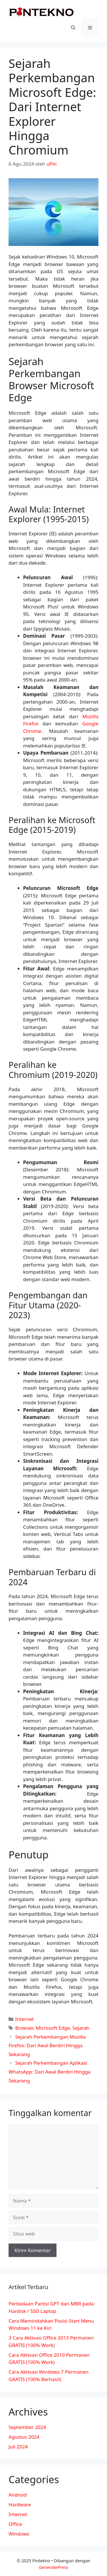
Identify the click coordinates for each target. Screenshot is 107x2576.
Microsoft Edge (53, 2028)
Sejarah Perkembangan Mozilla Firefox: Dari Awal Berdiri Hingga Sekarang (47, 2045)
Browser (24, 2028)
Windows (19, 2533)
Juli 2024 (18, 2446)
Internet (24, 2019)
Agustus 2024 (24, 2437)
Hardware (20, 2504)
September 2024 (27, 2427)
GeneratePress (53, 2567)
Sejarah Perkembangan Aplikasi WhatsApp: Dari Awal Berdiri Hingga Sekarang (49, 2072)
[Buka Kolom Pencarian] (72, 27)
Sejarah (81, 2028)
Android (18, 2494)
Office (15, 2524)
